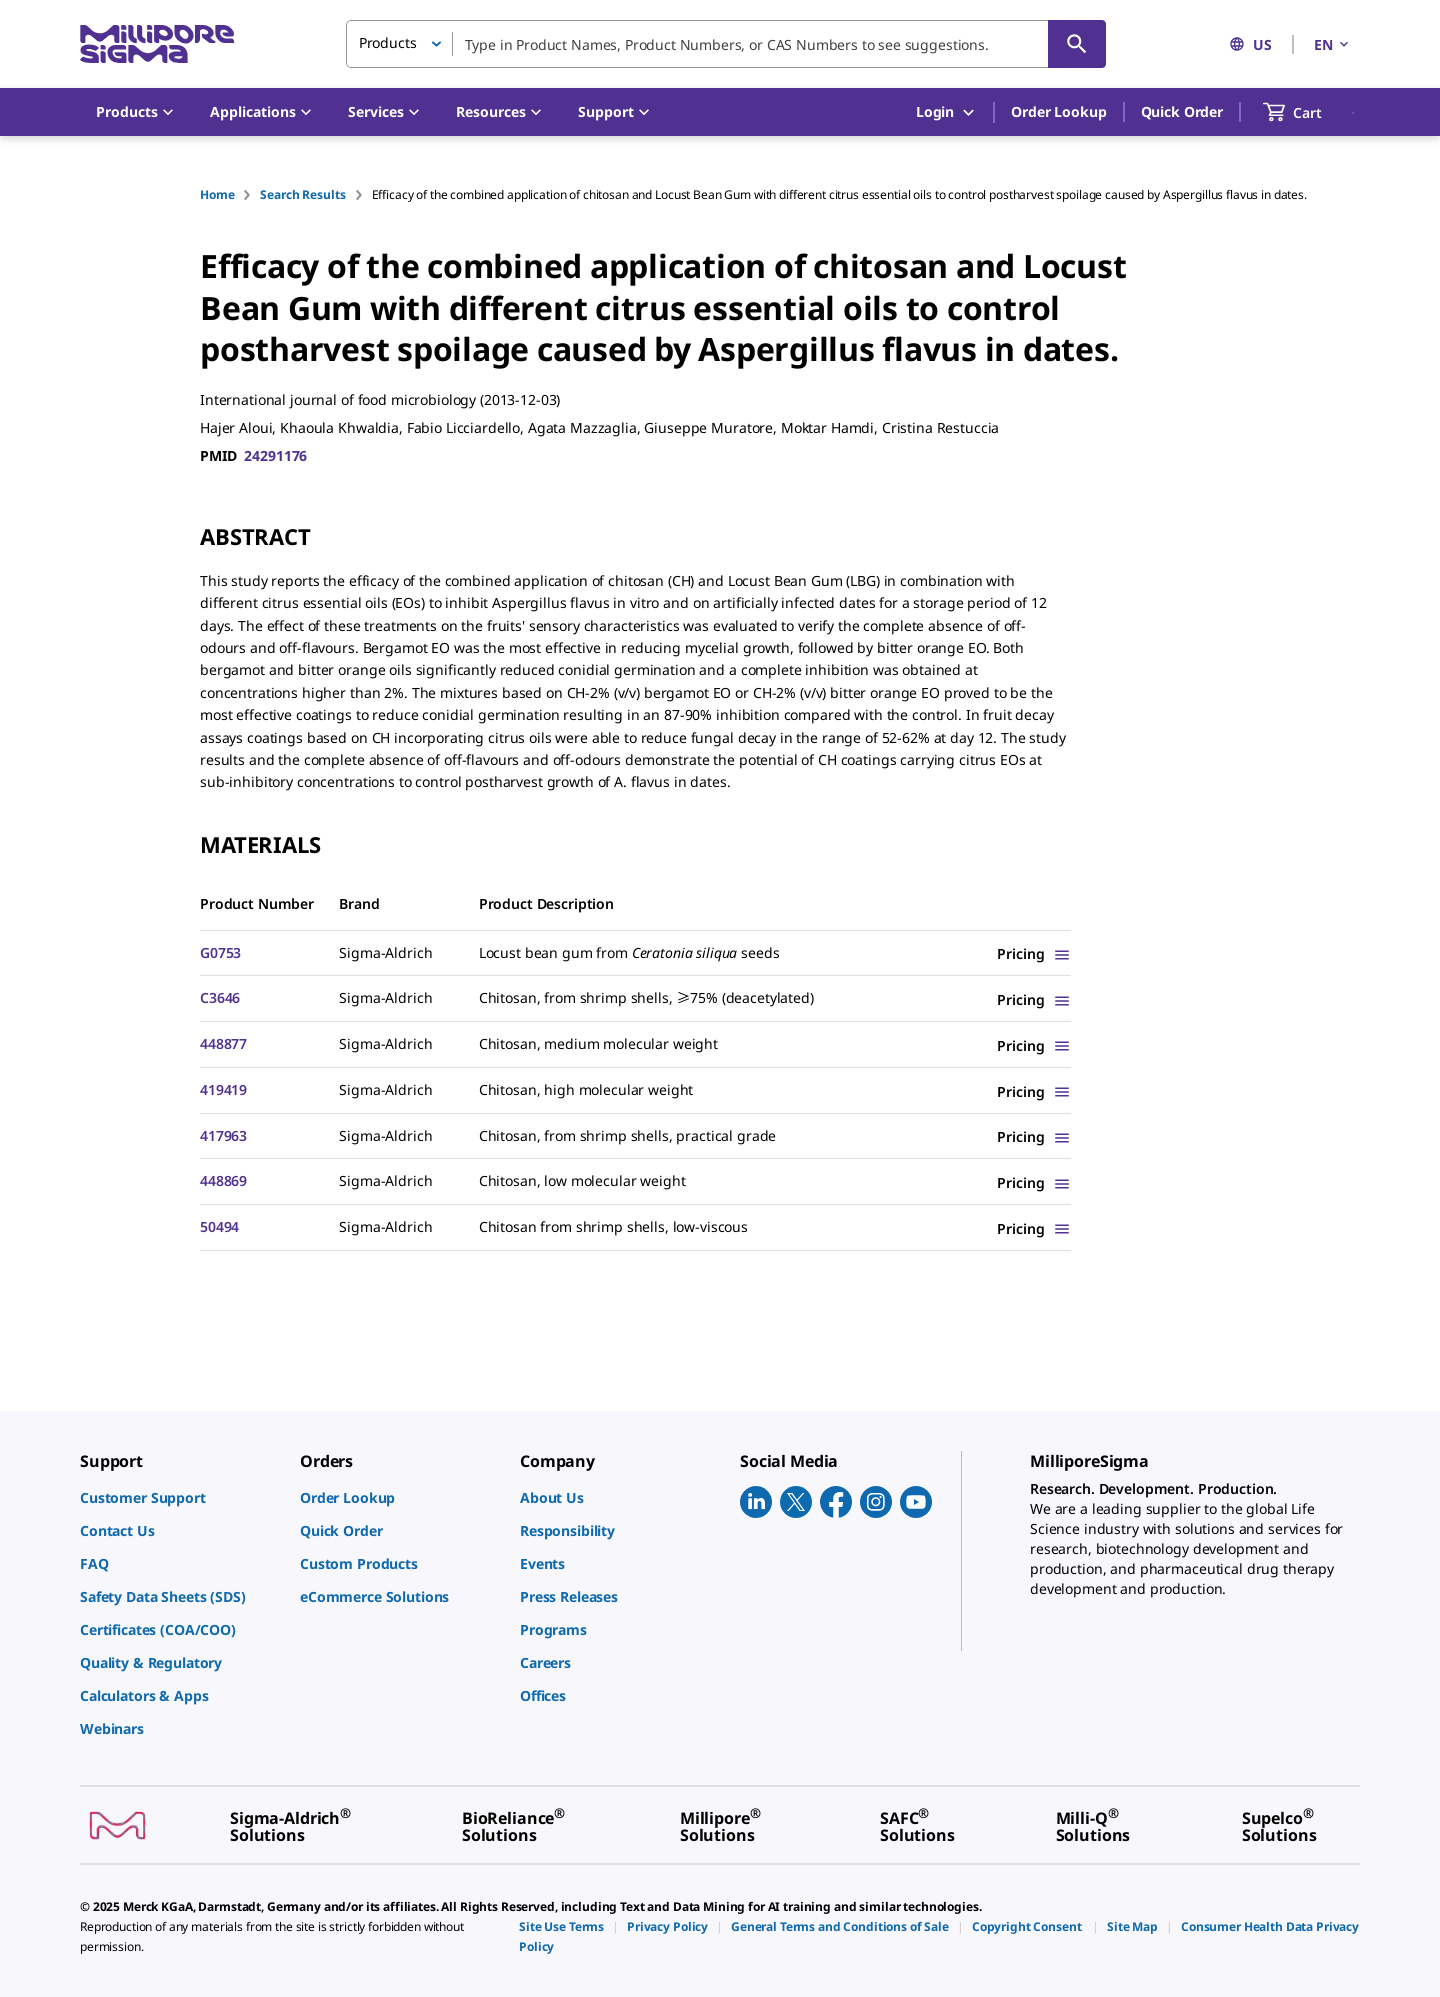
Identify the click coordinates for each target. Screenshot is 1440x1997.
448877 (223, 1043)
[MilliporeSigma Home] (157, 44)
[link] (180, 1497)
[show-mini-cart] (1310, 112)
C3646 (220, 997)
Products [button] (388, 42)
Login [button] (946, 112)
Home (217, 194)
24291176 (275, 455)
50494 (219, 1226)
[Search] (1077, 44)
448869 (223, 1180)
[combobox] (726, 44)
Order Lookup (1058, 111)
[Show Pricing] (1034, 953)
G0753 (220, 952)
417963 (223, 1135)
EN (1333, 44)
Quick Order (1182, 111)
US (1250, 44)
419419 (223, 1089)
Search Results (302, 194)
